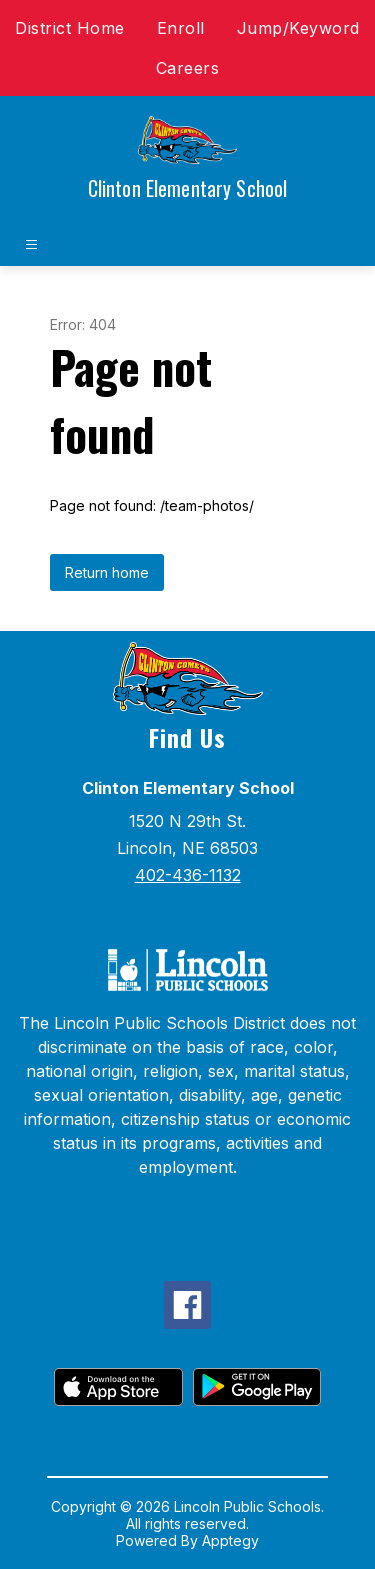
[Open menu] (31, 244)
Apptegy (230, 1540)
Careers (188, 68)
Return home (107, 572)
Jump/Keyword (298, 28)
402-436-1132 (188, 875)
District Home (70, 28)
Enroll (181, 28)
